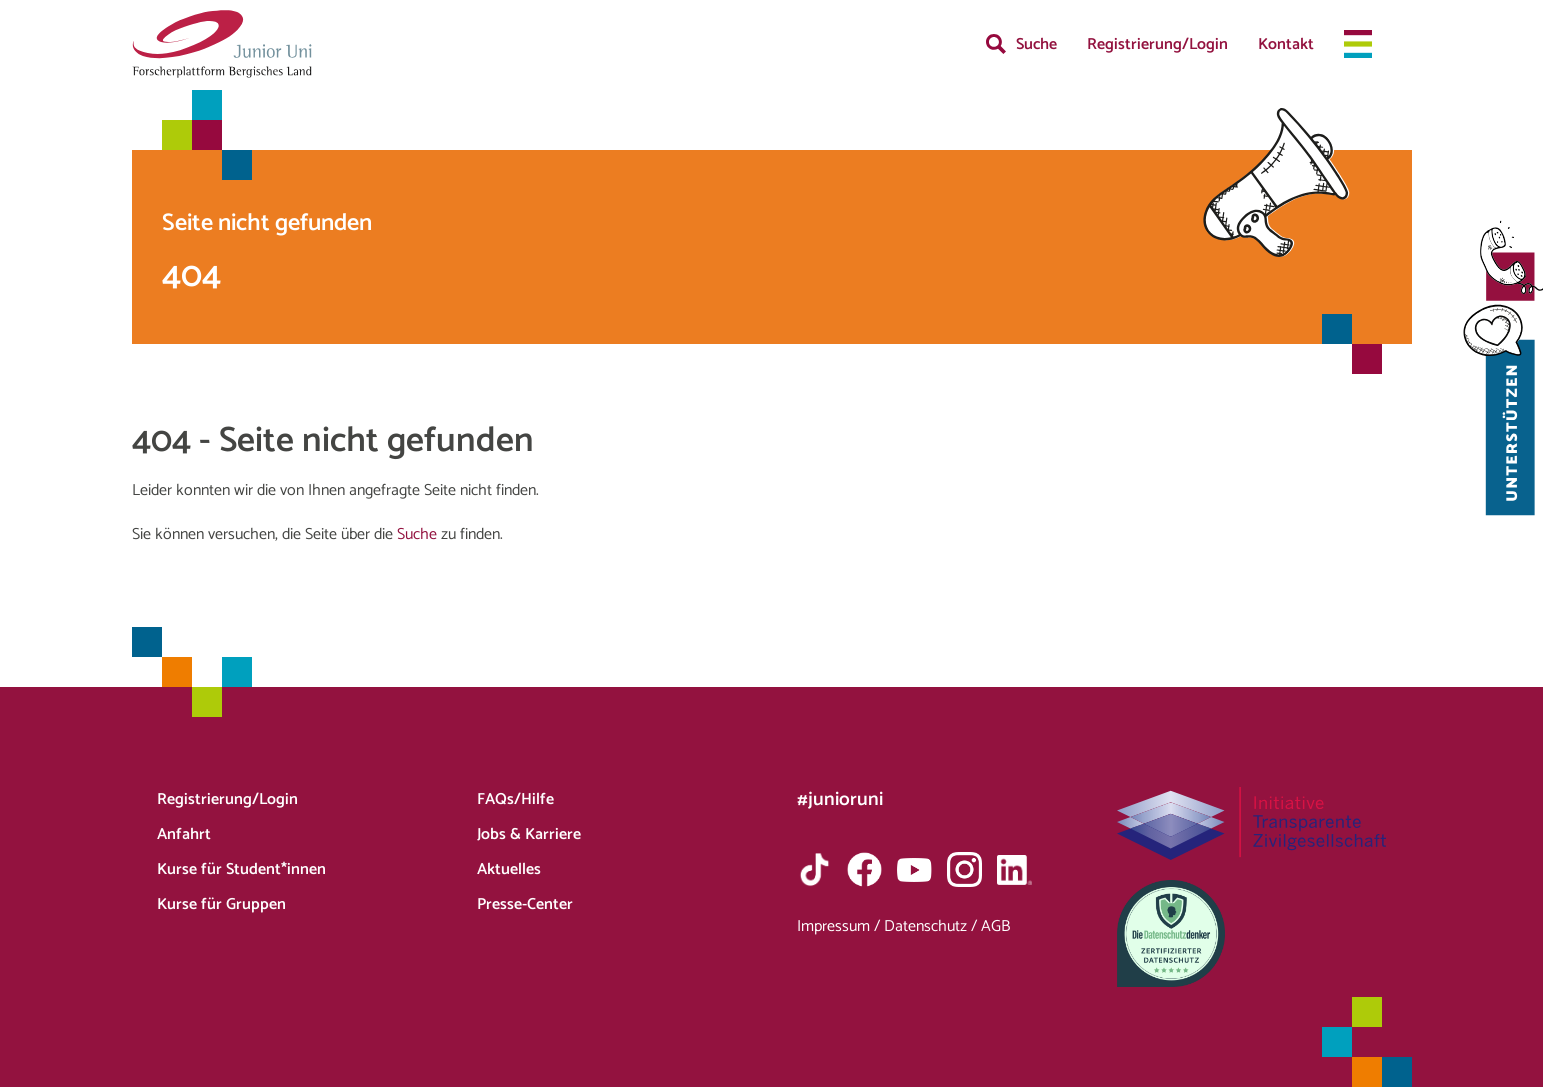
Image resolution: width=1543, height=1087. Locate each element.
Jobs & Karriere (529, 834)
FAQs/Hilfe (515, 799)
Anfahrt (184, 834)
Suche (1036, 44)
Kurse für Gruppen (221, 904)
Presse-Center (525, 904)
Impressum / (840, 926)
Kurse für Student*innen (241, 869)
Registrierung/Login (1157, 44)
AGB (995, 926)
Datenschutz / (932, 926)
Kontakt (1286, 44)
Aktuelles (509, 869)
